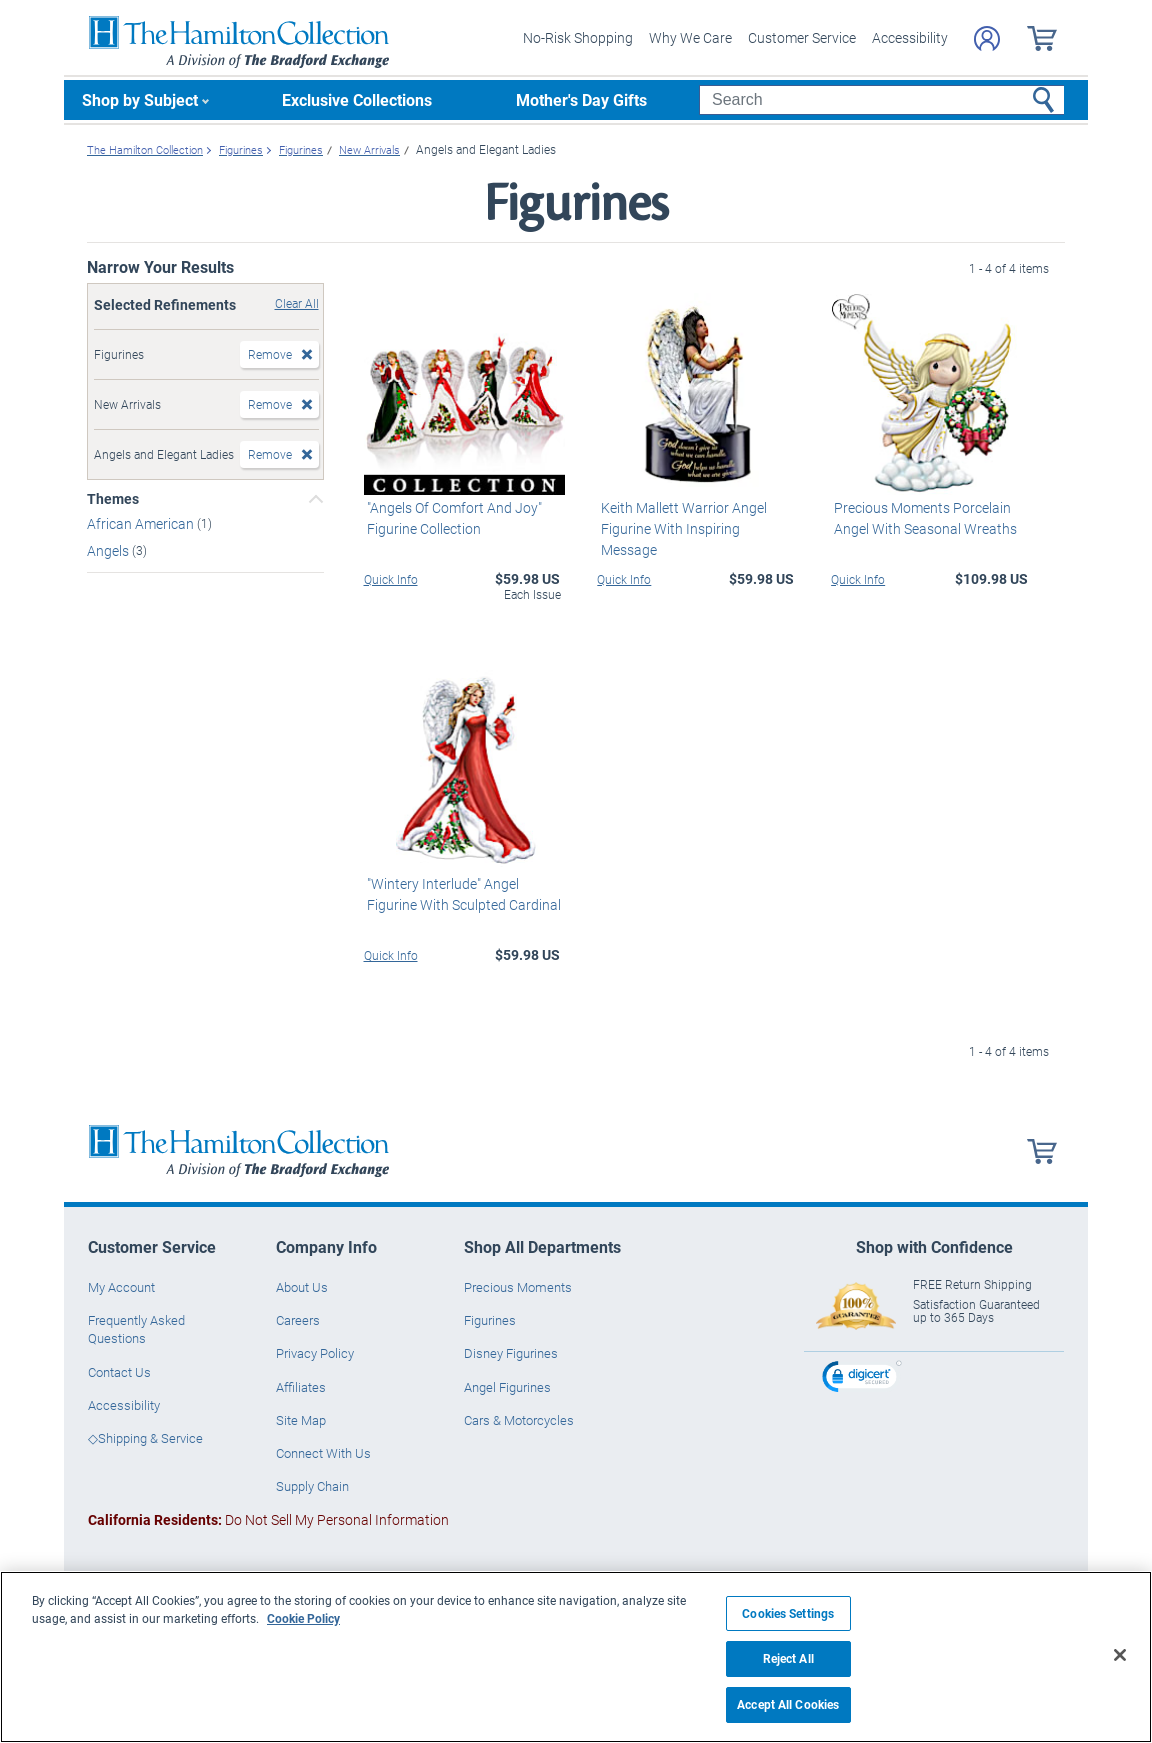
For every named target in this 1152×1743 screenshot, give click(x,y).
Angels (109, 550)
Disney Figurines (511, 1353)
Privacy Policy (315, 1353)
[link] (862, 1378)
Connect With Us (323, 1453)
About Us (302, 1287)
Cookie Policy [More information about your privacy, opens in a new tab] (303, 1618)
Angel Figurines (507, 1386)
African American (142, 523)
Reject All (788, 1658)
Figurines (490, 1320)
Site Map (301, 1420)
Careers (298, 1320)
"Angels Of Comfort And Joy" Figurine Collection (451, 517)
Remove (270, 354)
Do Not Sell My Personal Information (268, 1519)
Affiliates (301, 1386)
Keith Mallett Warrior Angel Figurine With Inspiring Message (696, 517)
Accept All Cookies (788, 1704)
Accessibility (910, 37)
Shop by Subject (140, 99)
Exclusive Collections (357, 99)
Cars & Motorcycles (519, 1420)
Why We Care (690, 37)
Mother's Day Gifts (581, 99)
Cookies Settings (788, 1613)
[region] (576, 1657)
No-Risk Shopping (578, 37)
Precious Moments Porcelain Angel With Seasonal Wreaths (922, 517)
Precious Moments (518, 1287)
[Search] (881, 100)
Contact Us (119, 1371)
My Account (121, 1287)
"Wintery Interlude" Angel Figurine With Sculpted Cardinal (461, 894)
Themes (113, 499)
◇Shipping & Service (145, 1438)
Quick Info (391, 578)
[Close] (1120, 1655)
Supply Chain (312, 1486)
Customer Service (802, 37)
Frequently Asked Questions (136, 1329)
